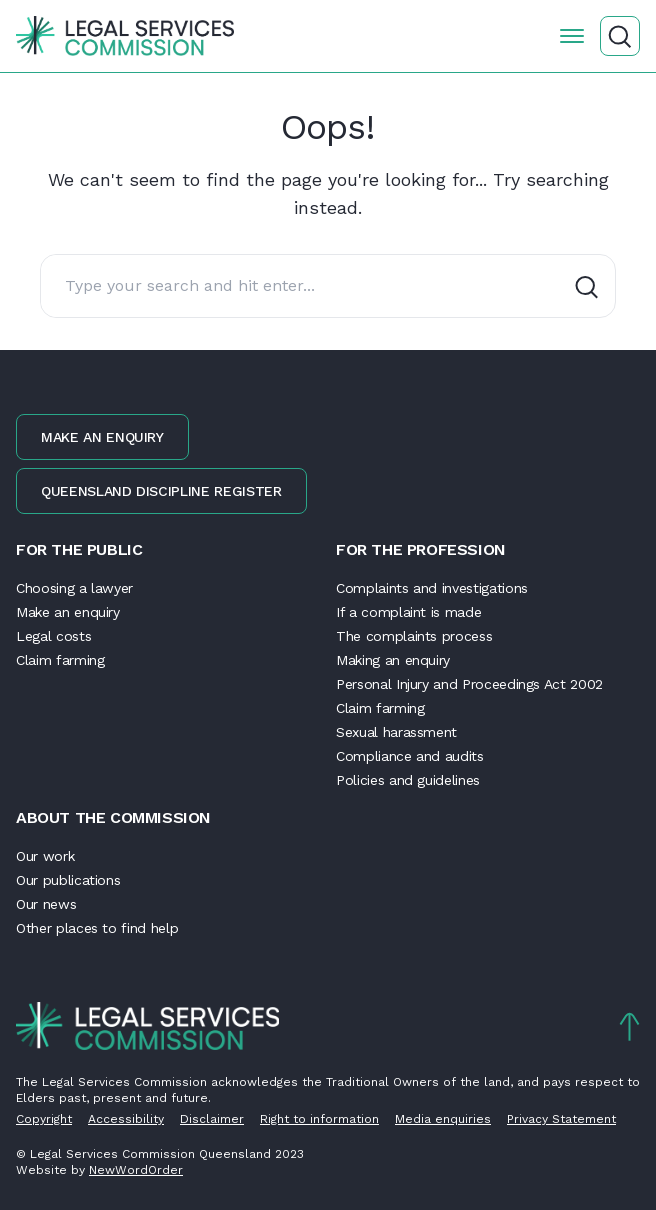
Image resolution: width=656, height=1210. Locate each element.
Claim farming (60, 660)
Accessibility (126, 1119)
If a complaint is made (408, 612)
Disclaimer (212, 1119)
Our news (46, 904)
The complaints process (414, 636)
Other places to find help (97, 928)
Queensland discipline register (161, 491)
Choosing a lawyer (74, 588)
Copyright (44, 1119)
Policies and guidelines (408, 780)
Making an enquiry (393, 660)
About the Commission (113, 817)
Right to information (319, 1119)
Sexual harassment (396, 732)
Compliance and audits (410, 756)
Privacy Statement (561, 1119)
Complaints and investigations (432, 588)
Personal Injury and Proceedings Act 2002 (469, 684)
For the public (79, 549)
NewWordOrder (136, 1170)
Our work (45, 856)
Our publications (68, 880)
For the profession (421, 549)
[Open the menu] (572, 36)
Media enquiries (443, 1119)
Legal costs (53, 636)
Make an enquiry (102, 437)
